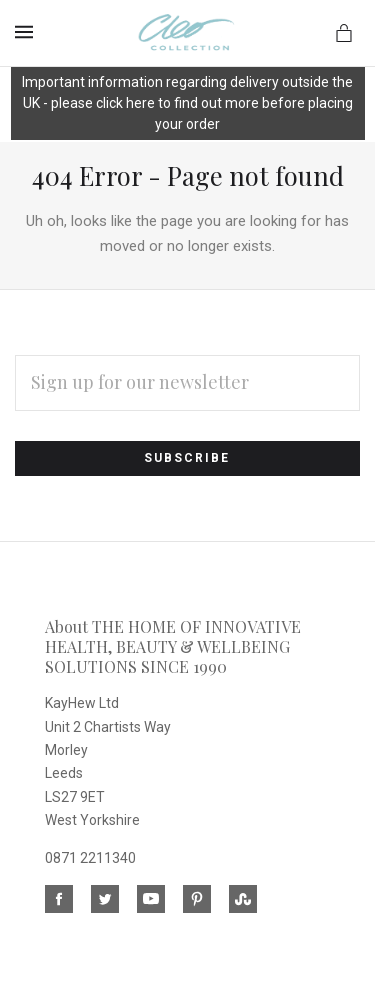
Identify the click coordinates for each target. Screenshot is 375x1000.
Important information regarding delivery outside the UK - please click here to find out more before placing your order (187, 103)
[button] (188, 104)
